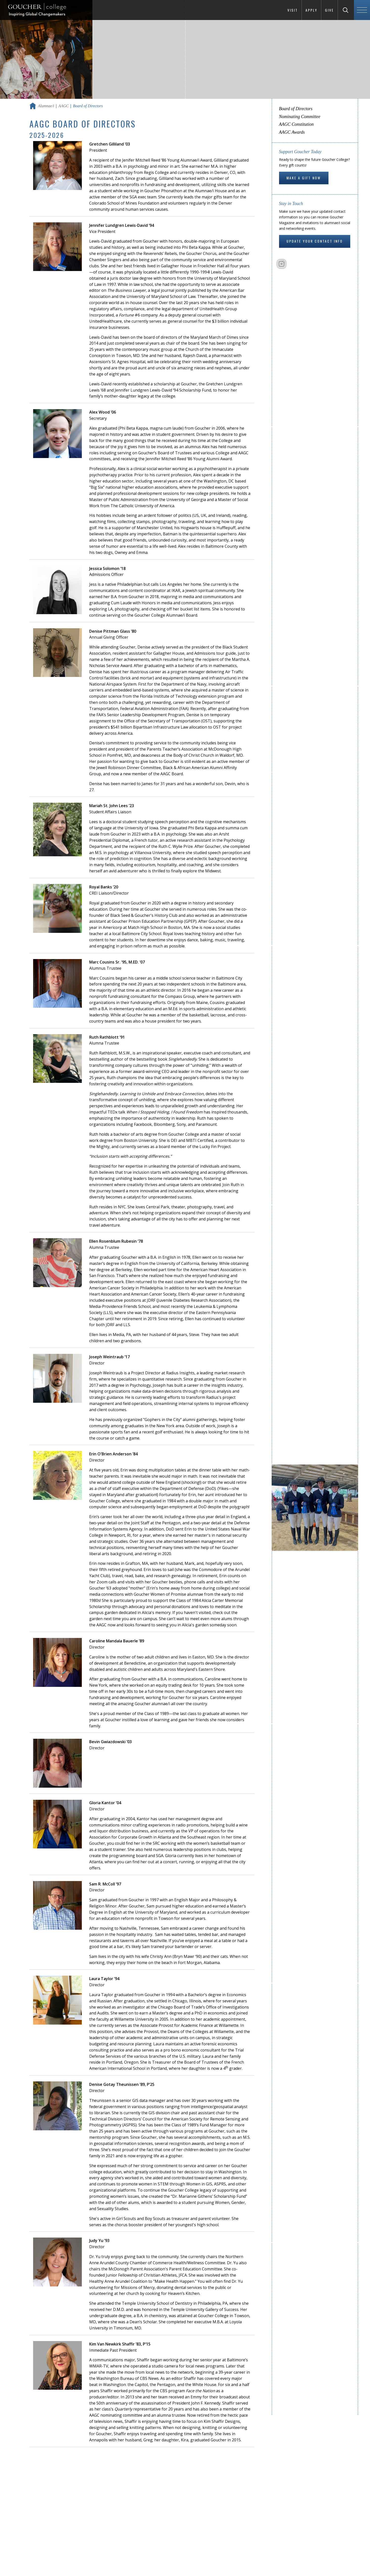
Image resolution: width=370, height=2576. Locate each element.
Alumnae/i (46, 106)
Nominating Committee (300, 116)
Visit (292, 10)
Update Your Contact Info (314, 241)
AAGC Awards (292, 132)
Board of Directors (296, 108)
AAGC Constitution (296, 124)
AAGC (63, 106)
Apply (311, 10)
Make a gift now (303, 177)
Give (329, 10)
